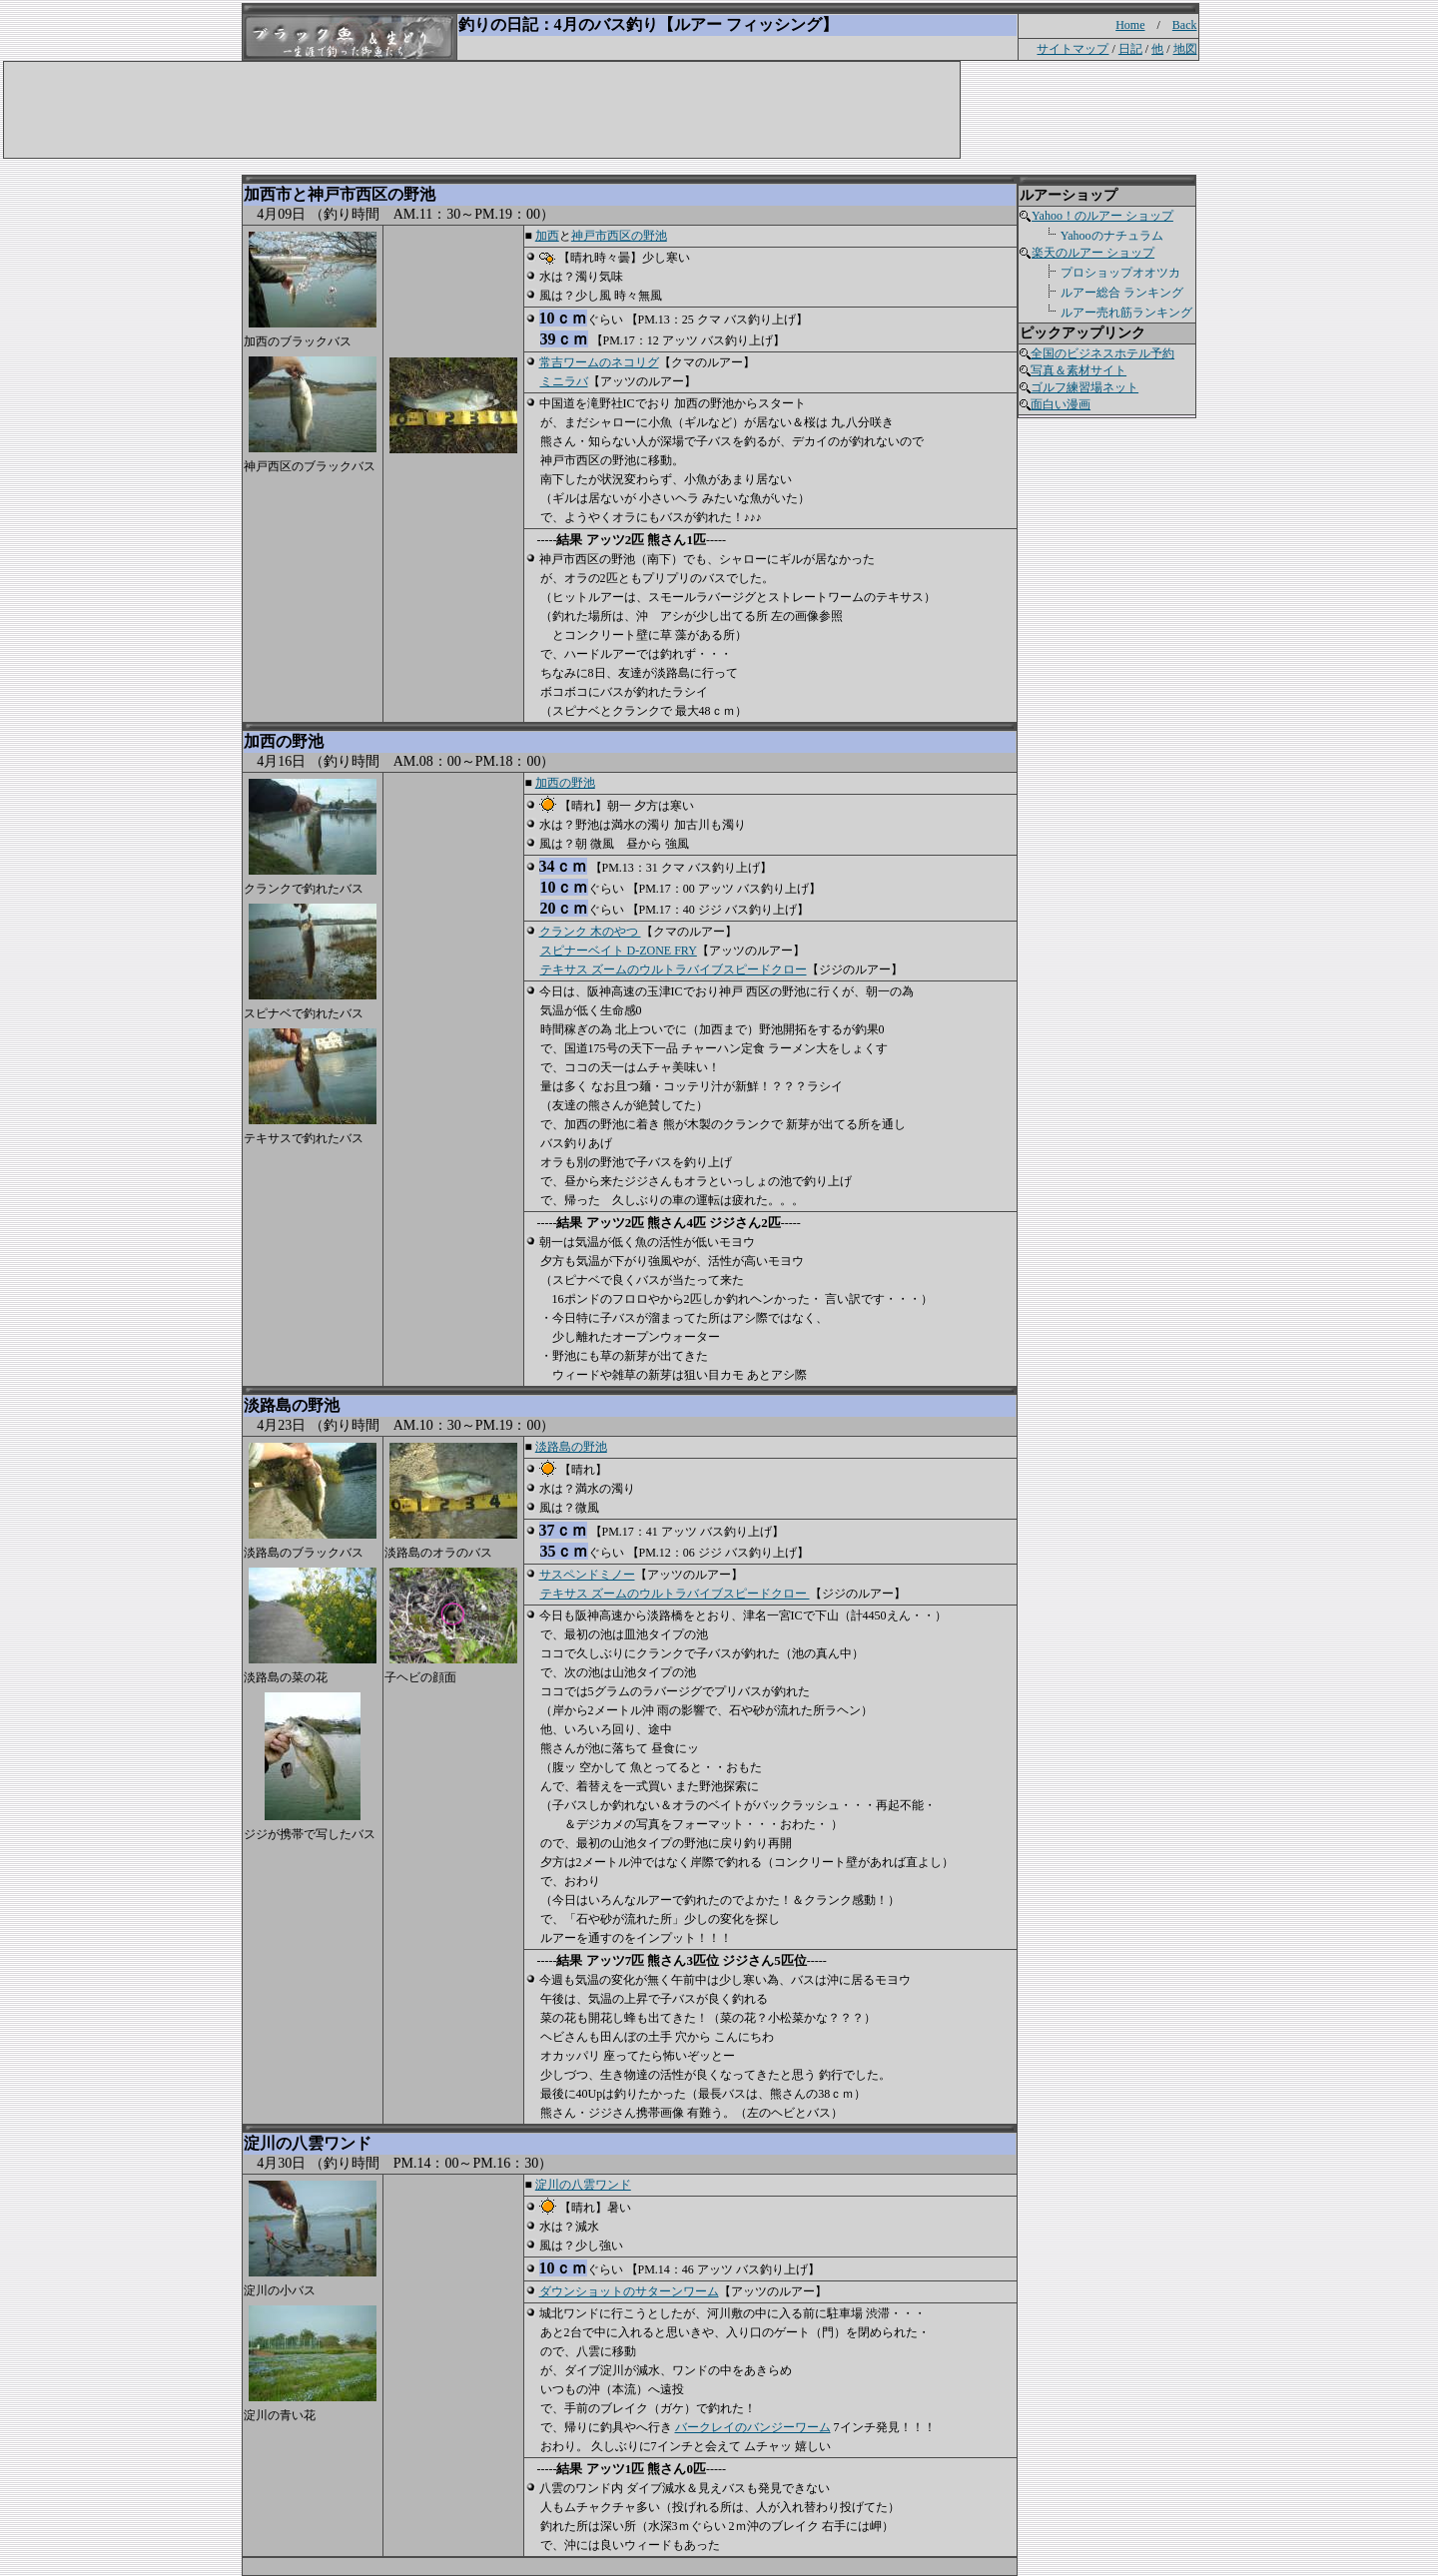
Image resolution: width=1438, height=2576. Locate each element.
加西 (547, 236)
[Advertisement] (404, 108)
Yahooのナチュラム (1111, 236)
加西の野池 (565, 783)
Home (1129, 25)
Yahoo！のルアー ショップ (1102, 216)
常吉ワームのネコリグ (599, 362)
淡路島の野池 (571, 1447)
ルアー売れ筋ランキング (1126, 313)
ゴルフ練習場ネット (1084, 387)
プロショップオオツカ (1120, 273)
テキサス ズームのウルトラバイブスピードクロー (673, 969)
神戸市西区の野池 (619, 236)
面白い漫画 (1060, 404)
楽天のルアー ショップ (1092, 253)
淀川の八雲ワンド (583, 2185)
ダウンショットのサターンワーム (629, 2291)
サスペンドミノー (587, 1575)
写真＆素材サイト (1078, 370)
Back (1184, 25)
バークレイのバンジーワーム (753, 2427)
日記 (1130, 49)
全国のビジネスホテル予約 (1102, 353)
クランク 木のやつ (590, 932)
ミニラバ (564, 381)
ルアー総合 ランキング (1121, 293)
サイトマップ (1072, 49)
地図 (1185, 49)
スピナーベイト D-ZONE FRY (618, 951)
